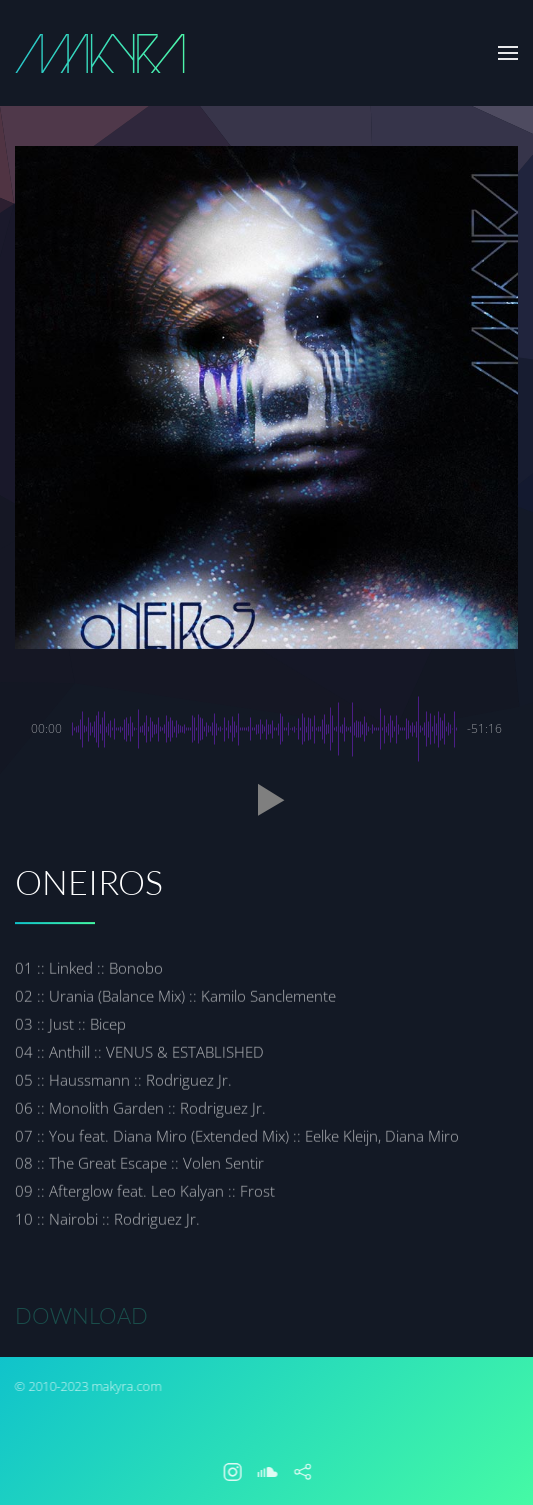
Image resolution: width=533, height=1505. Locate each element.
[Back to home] (100, 53)
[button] (508, 53)
